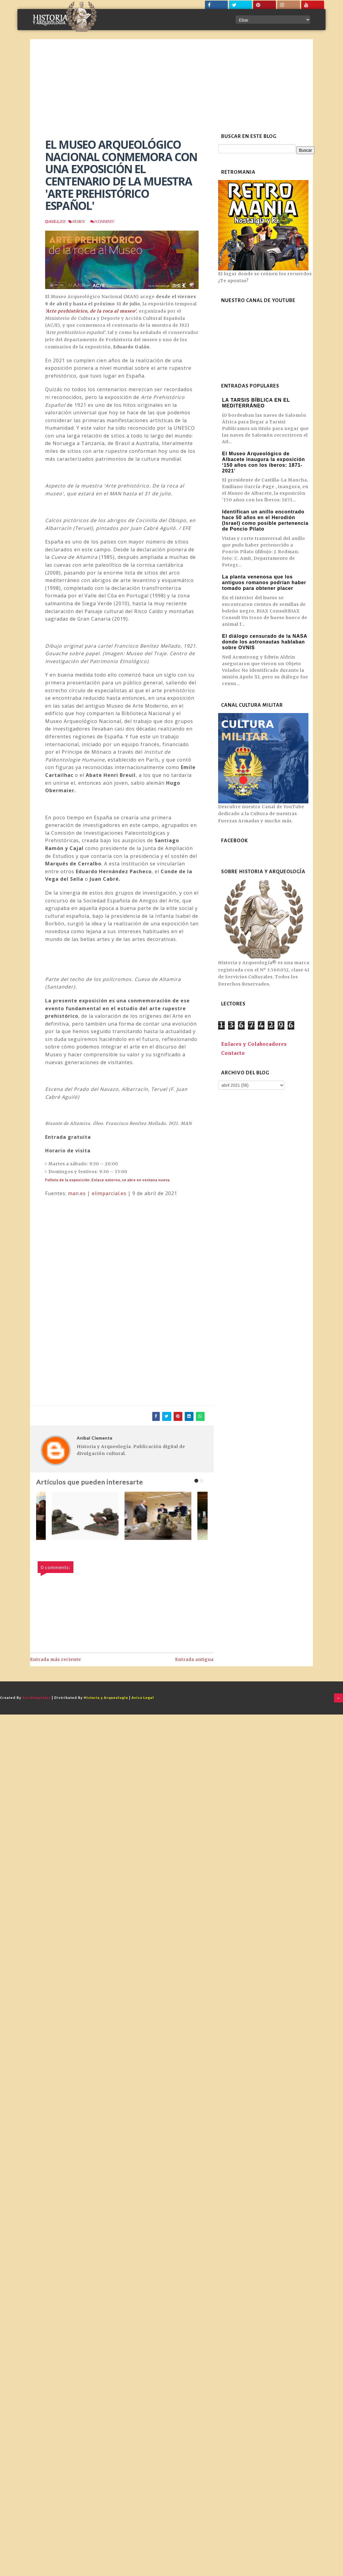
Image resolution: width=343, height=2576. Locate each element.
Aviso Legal (142, 1698)
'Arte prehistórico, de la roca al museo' (90, 311)
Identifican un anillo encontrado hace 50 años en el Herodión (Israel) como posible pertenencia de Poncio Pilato (265, 520)
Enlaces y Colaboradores (254, 1044)
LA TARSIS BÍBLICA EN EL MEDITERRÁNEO (256, 402)
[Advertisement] (171, 84)
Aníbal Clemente (95, 1438)
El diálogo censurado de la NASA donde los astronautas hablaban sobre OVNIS (264, 642)
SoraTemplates (36, 1698)
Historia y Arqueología (106, 1698)
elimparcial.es (109, 1193)
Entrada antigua (194, 1659)
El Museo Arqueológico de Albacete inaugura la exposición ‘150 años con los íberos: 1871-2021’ (263, 462)
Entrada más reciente (55, 1659)
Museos (78, 221)
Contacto (233, 1053)
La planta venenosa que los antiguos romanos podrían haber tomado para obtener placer (264, 582)
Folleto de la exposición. (107, 1180)
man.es (77, 1193)
